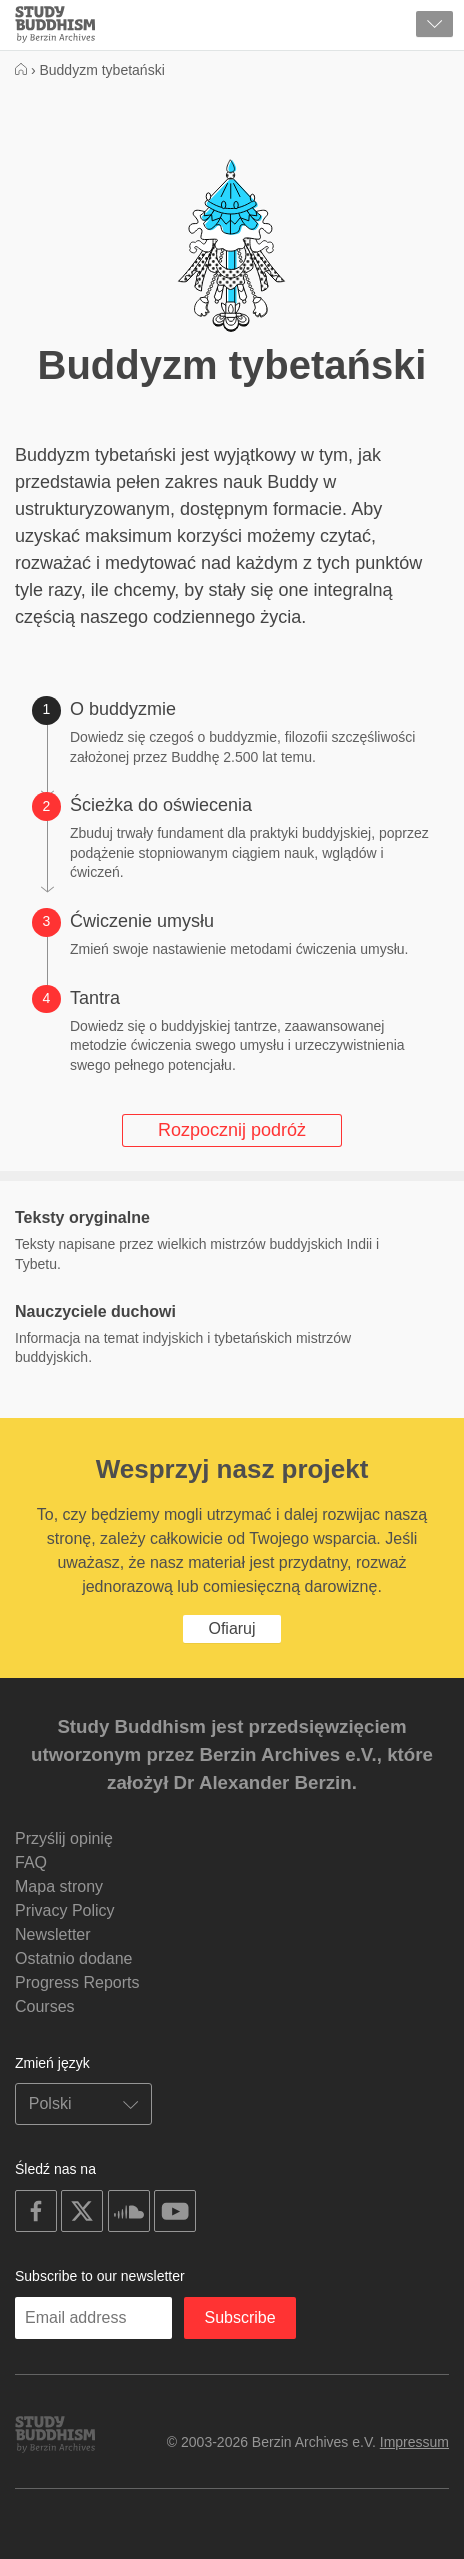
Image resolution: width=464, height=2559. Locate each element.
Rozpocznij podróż (232, 1130)
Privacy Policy (65, 1910)
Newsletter (53, 1934)
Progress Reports (77, 1982)
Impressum (414, 2442)
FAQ (31, 1862)
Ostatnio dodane (73, 1958)
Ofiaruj (231, 1628)
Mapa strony (59, 1886)
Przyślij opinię (64, 1838)
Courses (45, 2006)
